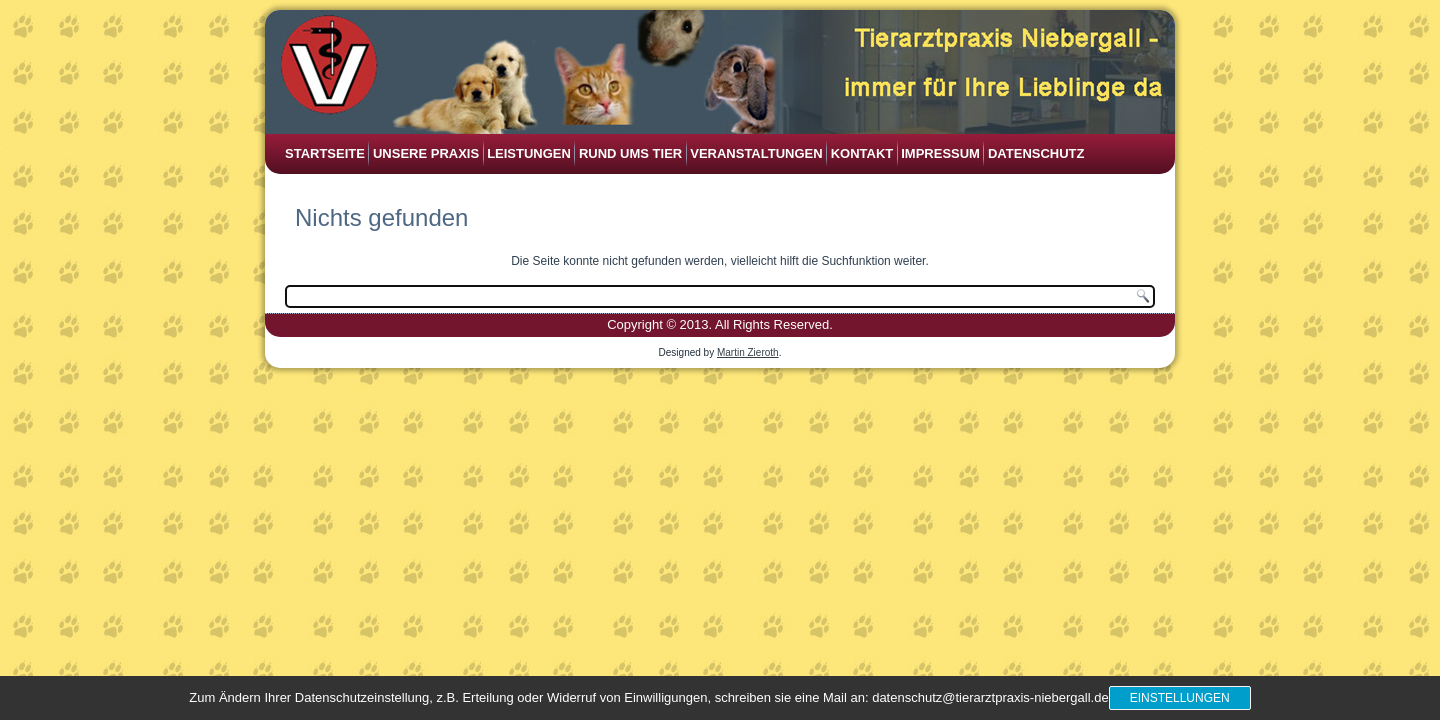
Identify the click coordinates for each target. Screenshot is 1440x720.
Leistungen (529, 153)
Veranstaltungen (756, 153)
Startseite (325, 153)
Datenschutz (1036, 153)
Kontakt (862, 153)
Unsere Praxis (426, 153)
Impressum (940, 153)
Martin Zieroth (748, 352)
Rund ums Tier (630, 153)
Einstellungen (1180, 698)
